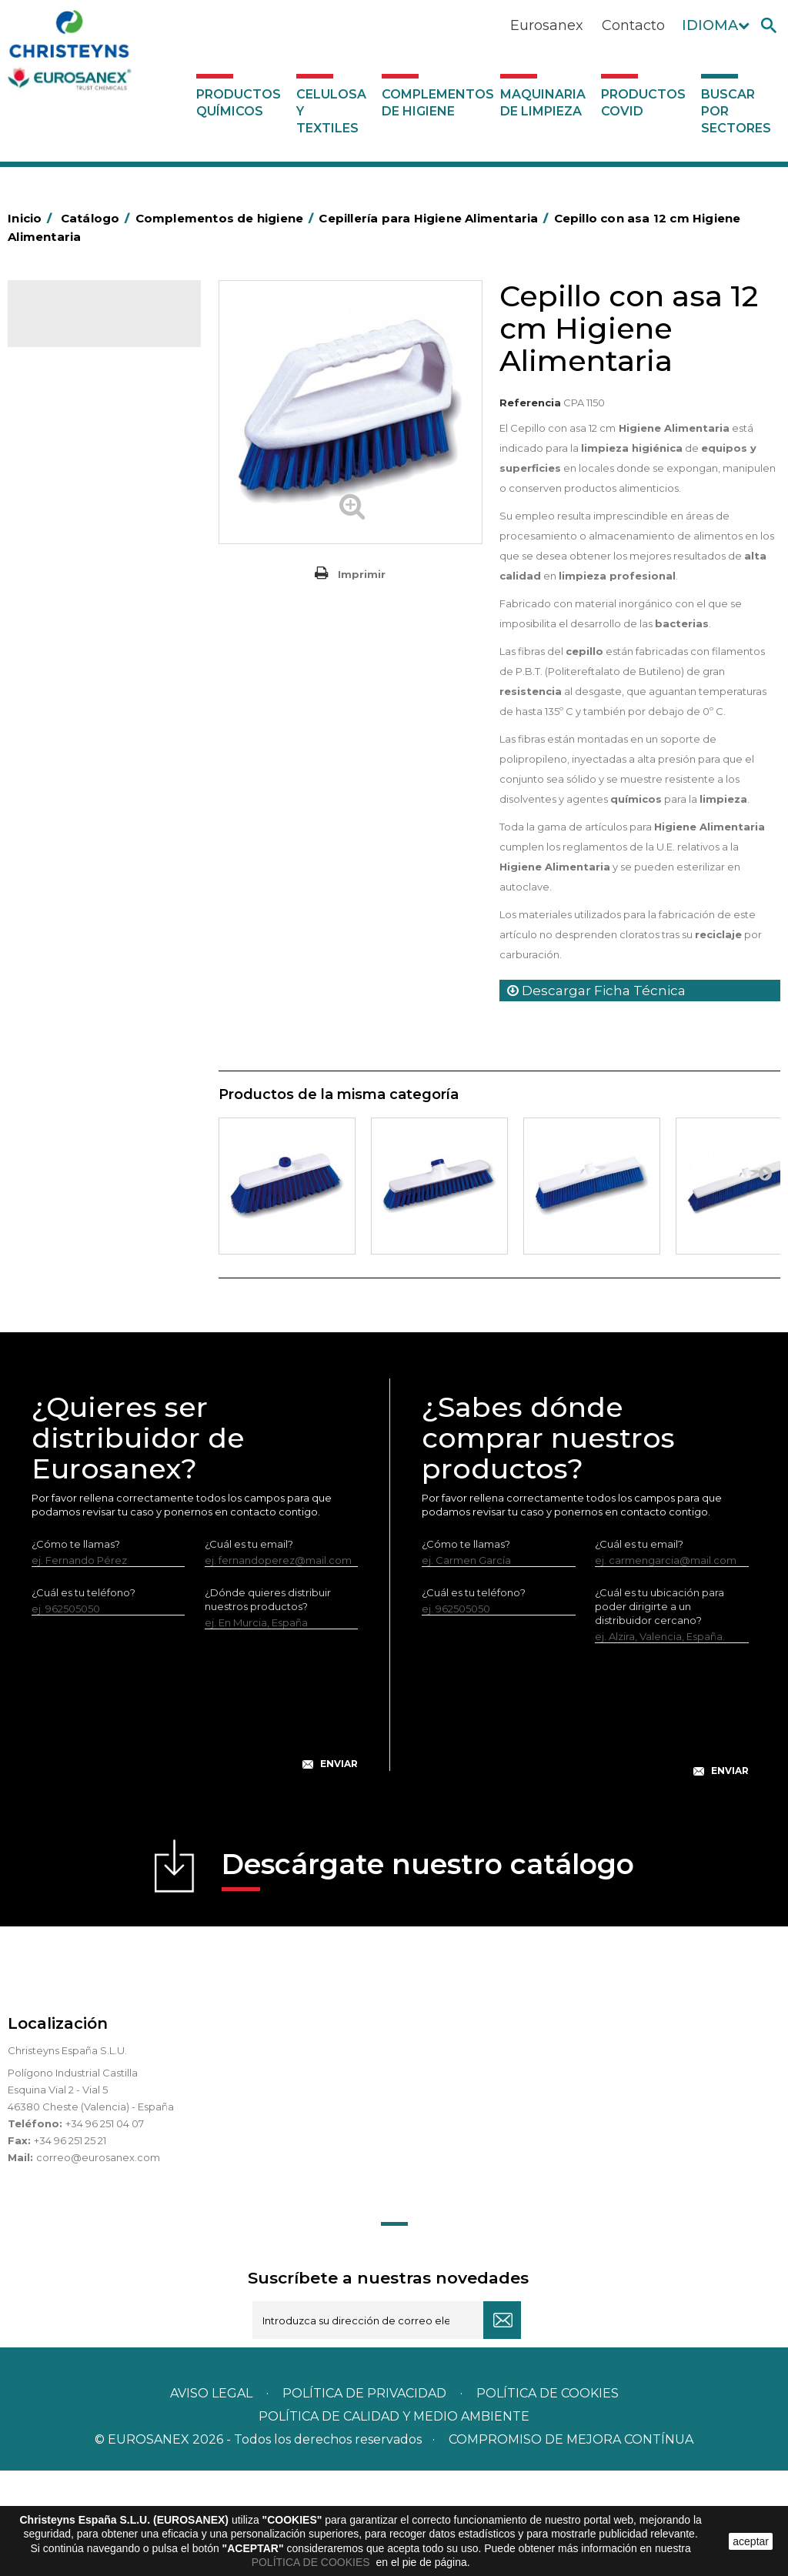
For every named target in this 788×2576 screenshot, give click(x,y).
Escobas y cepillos (82, 736)
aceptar (751, 2541)
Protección (65, 949)
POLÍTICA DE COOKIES (312, 2562)
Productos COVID (643, 103)
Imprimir (362, 574)
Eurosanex (546, 25)
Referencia (530, 402)
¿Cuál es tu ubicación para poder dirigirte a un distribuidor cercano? (659, 1712)
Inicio (32, 218)
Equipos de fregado (87, 688)
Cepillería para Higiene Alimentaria (91, 771)
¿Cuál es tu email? (249, 1649)
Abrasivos (60, 450)
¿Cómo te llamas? (76, 1649)
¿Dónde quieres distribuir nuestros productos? (268, 1705)
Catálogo (80, 325)
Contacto (633, 25)
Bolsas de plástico (82, 546)
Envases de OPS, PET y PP (101, 712)
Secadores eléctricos (91, 1020)
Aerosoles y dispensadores (104, 474)
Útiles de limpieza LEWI (95, 1067)
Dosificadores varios (88, 1138)
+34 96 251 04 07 (104, 2229)
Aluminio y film (73, 498)
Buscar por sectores (736, 111)
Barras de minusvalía (88, 522)
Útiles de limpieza (81, 1043)
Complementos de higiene (437, 103)
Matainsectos (70, 877)
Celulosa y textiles (331, 111)
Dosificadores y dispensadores (73, 1103)
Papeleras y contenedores (103, 664)
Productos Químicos (238, 103)
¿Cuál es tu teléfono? (83, 1698)
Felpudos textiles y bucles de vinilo (99, 818)
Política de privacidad (364, 2498)
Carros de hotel (76, 616)
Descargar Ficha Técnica (596, 990)
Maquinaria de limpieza (543, 103)
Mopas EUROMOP (83, 901)
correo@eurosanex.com (98, 2263)
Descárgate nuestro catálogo (428, 1974)
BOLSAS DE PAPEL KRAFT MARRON (99, 581)
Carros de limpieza (84, 640)
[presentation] (195, 1817)
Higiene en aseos (80, 853)
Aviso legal (211, 2498)
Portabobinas (71, 925)
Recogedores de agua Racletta (91, 984)
